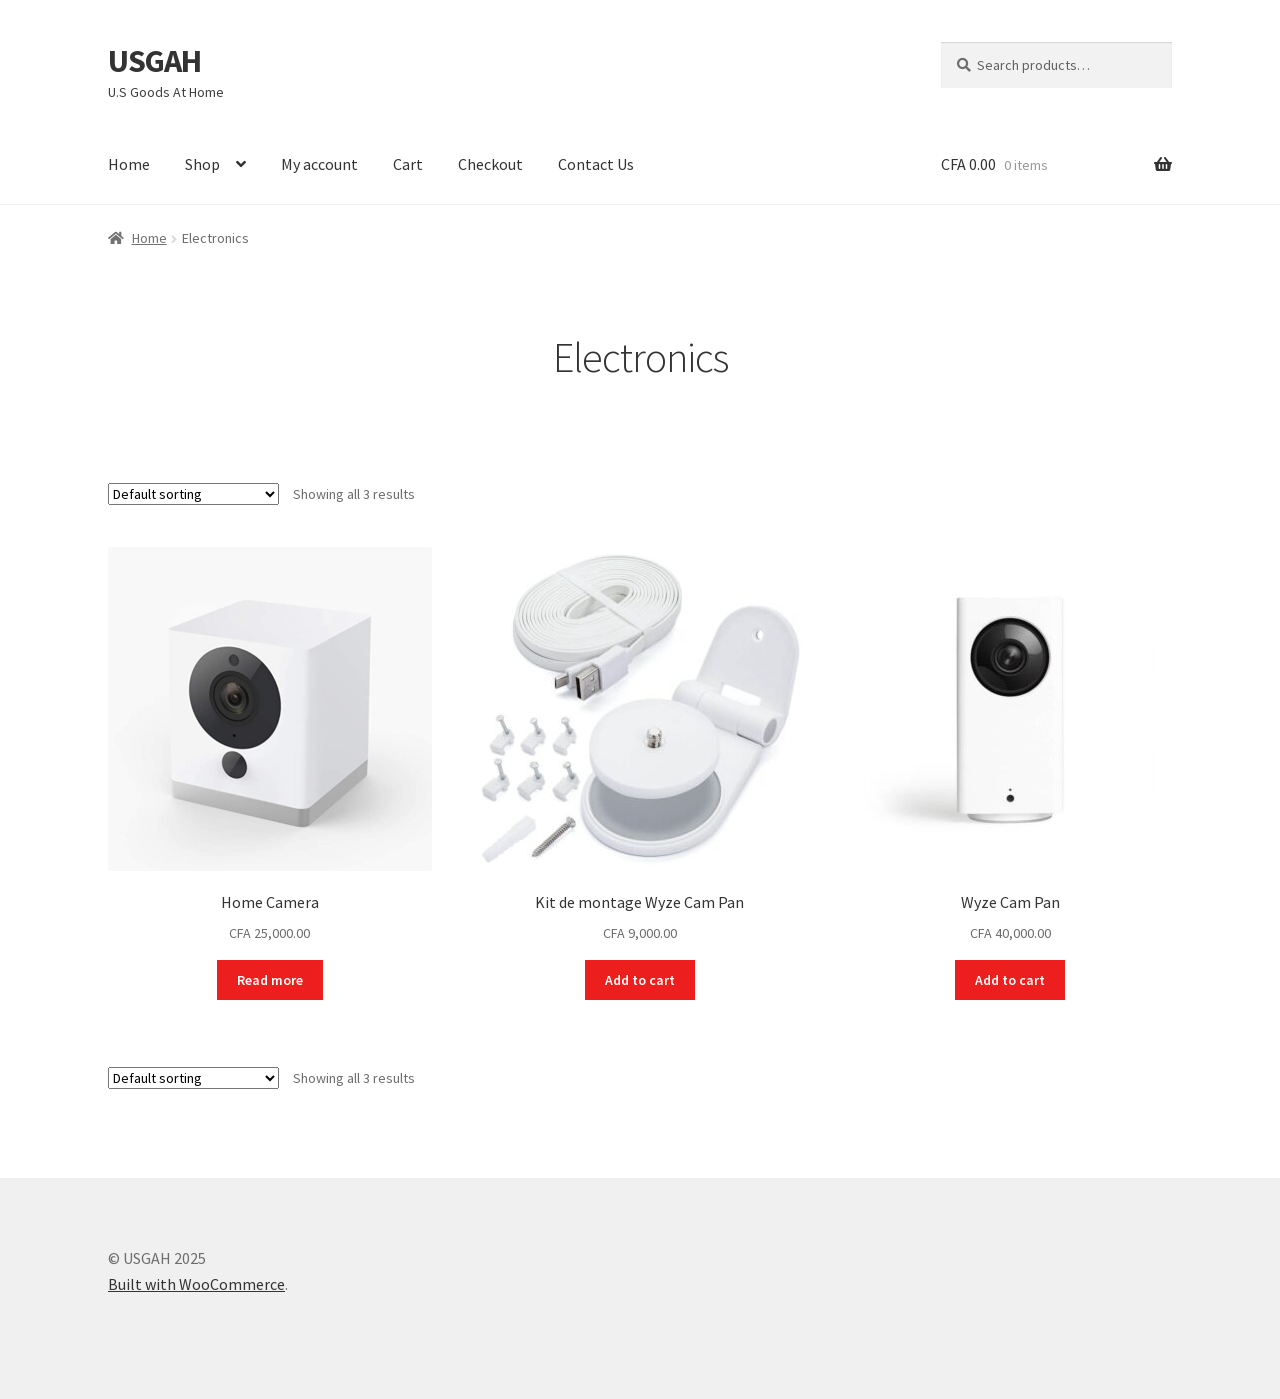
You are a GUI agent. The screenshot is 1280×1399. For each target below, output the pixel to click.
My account (319, 164)
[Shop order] (193, 494)
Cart (408, 164)
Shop (202, 164)
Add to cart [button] (640, 980)
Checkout (490, 164)
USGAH (154, 61)
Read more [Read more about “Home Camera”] (270, 980)
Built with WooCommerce (196, 1284)
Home (129, 164)
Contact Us (596, 164)
